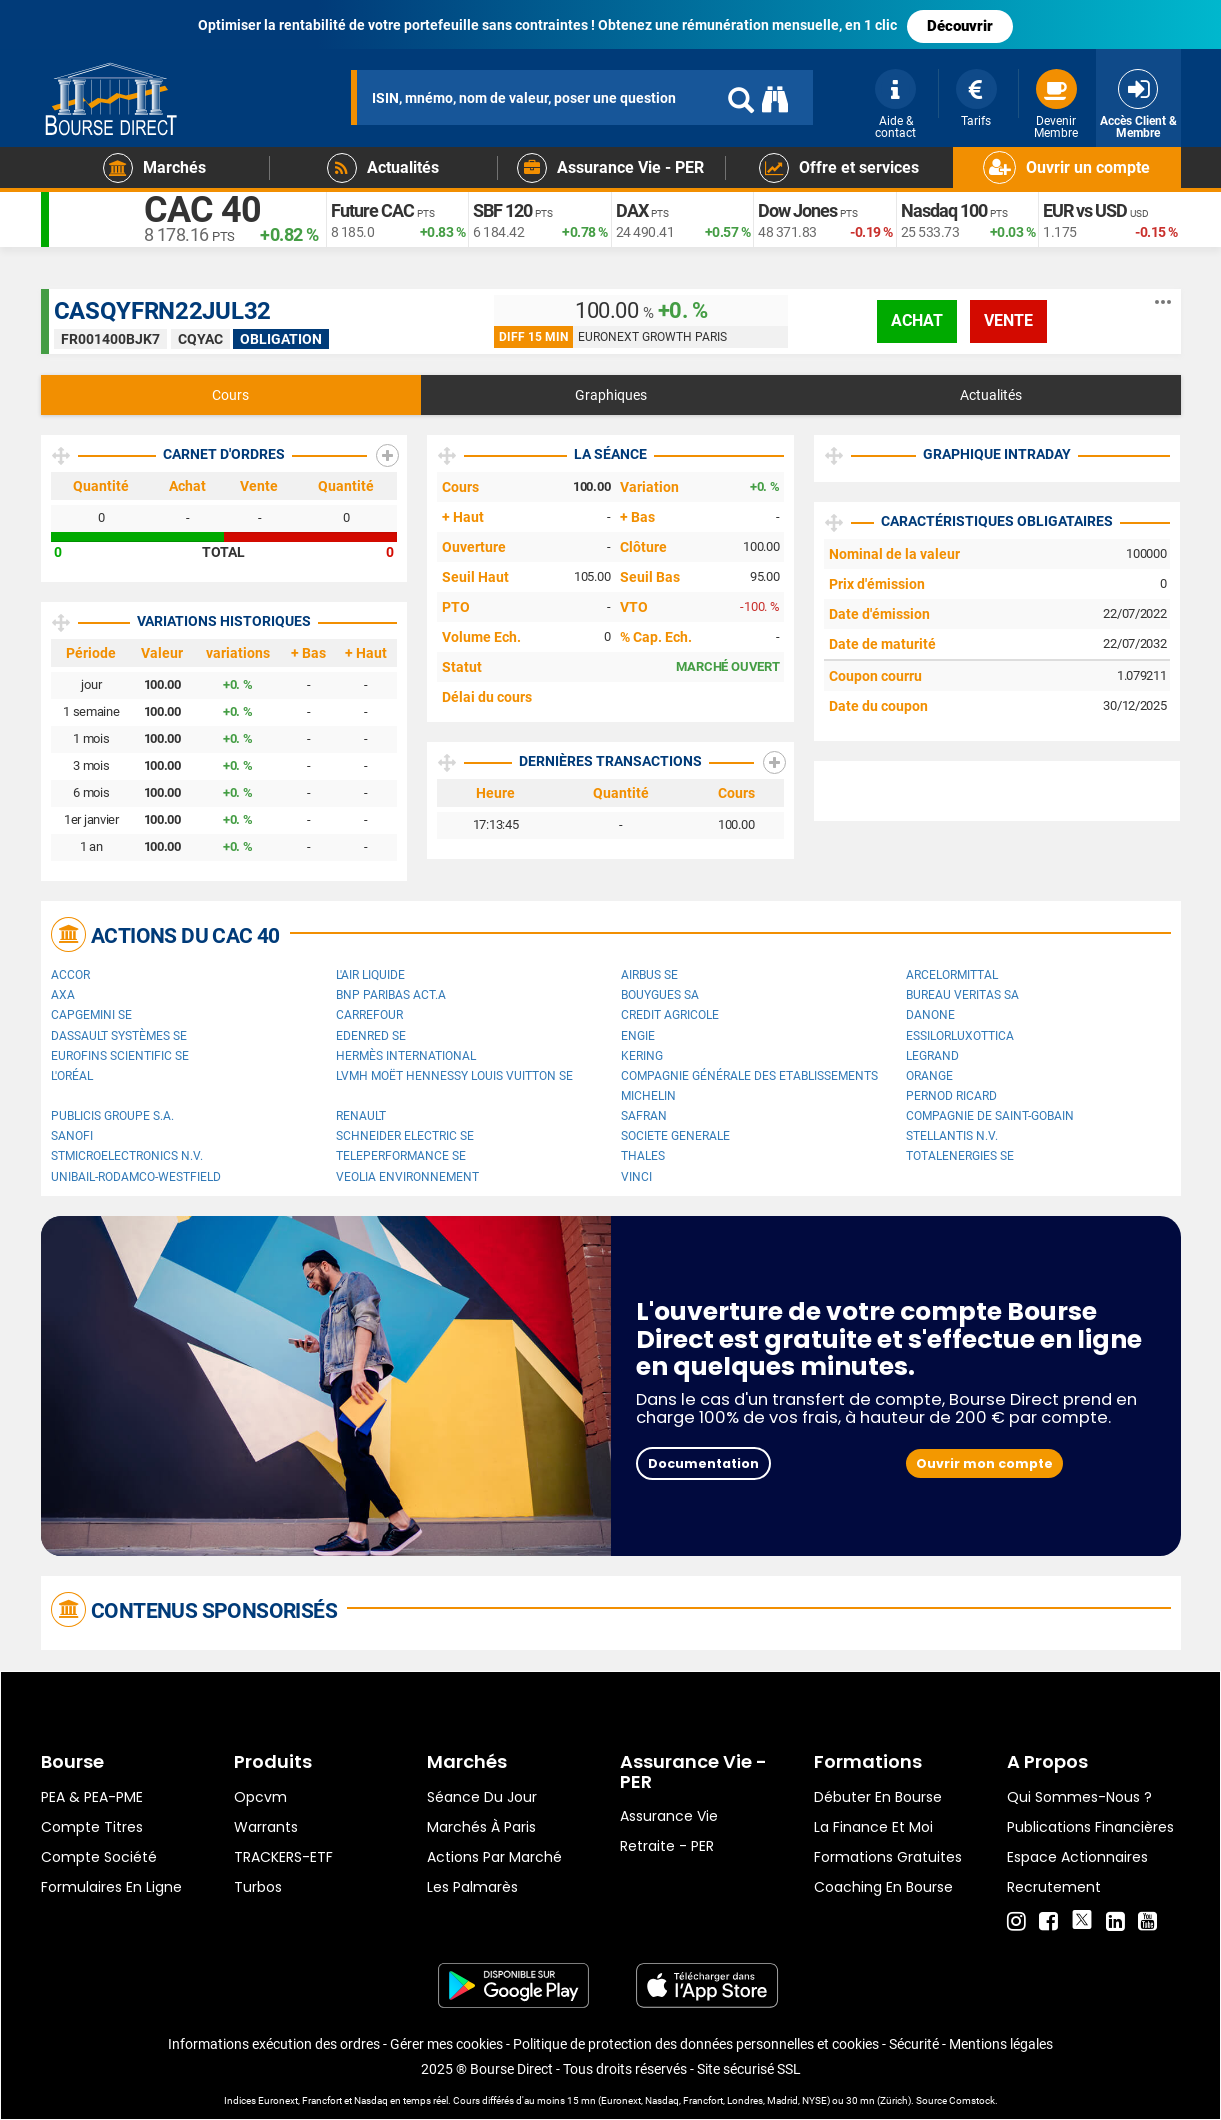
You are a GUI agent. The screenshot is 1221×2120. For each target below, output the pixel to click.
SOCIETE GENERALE (675, 1136)
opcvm (260, 1797)
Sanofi (72, 1136)
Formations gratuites (888, 1857)
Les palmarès (472, 1887)
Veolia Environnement (407, 1177)
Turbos (258, 1887)
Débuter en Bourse (878, 1797)
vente (1008, 320)
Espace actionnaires (1077, 1857)
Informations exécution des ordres (274, 2044)
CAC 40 (202, 210)
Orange (929, 1076)
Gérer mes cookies (446, 2044)
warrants (266, 1827)
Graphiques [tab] (611, 395)
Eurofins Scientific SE (120, 1056)
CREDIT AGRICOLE (670, 1015)
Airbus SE (649, 975)
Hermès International (406, 1056)
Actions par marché (494, 1857)
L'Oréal (72, 1076)
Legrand (932, 1056)
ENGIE (638, 1036)
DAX (632, 210)
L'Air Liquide (370, 975)
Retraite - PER (667, 1846)
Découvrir (960, 26)
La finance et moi (873, 1827)
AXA (63, 995)
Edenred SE (371, 1036)
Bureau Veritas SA (962, 995)
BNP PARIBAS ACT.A (391, 995)
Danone (930, 1015)
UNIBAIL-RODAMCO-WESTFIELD (136, 1177)
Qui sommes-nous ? (1079, 1797)
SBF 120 (502, 210)
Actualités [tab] (991, 395)
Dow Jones (797, 210)
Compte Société (99, 1857)
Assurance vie (669, 1816)
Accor (70, 975)
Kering (642, 1056)
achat (917, 320)
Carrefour (369, 1015)
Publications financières (1090, 1827)
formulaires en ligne (111, 1887)
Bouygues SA (660, 995)
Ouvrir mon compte (984, 1463)
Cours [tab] (230, 395)
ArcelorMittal (952, 975)
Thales (643, 1156)
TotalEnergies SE (960, 1156)
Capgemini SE (91, 1015)
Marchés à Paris (481, 1827)
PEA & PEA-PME (92, 1797)
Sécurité (914, 2044)
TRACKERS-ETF (283, 1857)
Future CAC (372, 210)
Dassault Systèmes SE (119, 1036)
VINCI (636, 1177)
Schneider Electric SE (405, 1136)
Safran (644, 1116)
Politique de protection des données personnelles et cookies (696, 2044)
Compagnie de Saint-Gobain (990, 1116)
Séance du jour (482, 1797)
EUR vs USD (1085, 210)
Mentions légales (1001, 2044)
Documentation (703, 1463)
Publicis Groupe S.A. (112, 1116)
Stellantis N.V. (952, 1136)
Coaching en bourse (883, 1887)
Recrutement (1054, 1887)
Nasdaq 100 (944, 210)
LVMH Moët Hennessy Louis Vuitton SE (454, 1076)
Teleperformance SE (401, 1156)
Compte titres (92, 1827)
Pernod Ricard (951, 1096)
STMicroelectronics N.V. (127, 1156)
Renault (361, 1116)
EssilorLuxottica (960, 1036)
